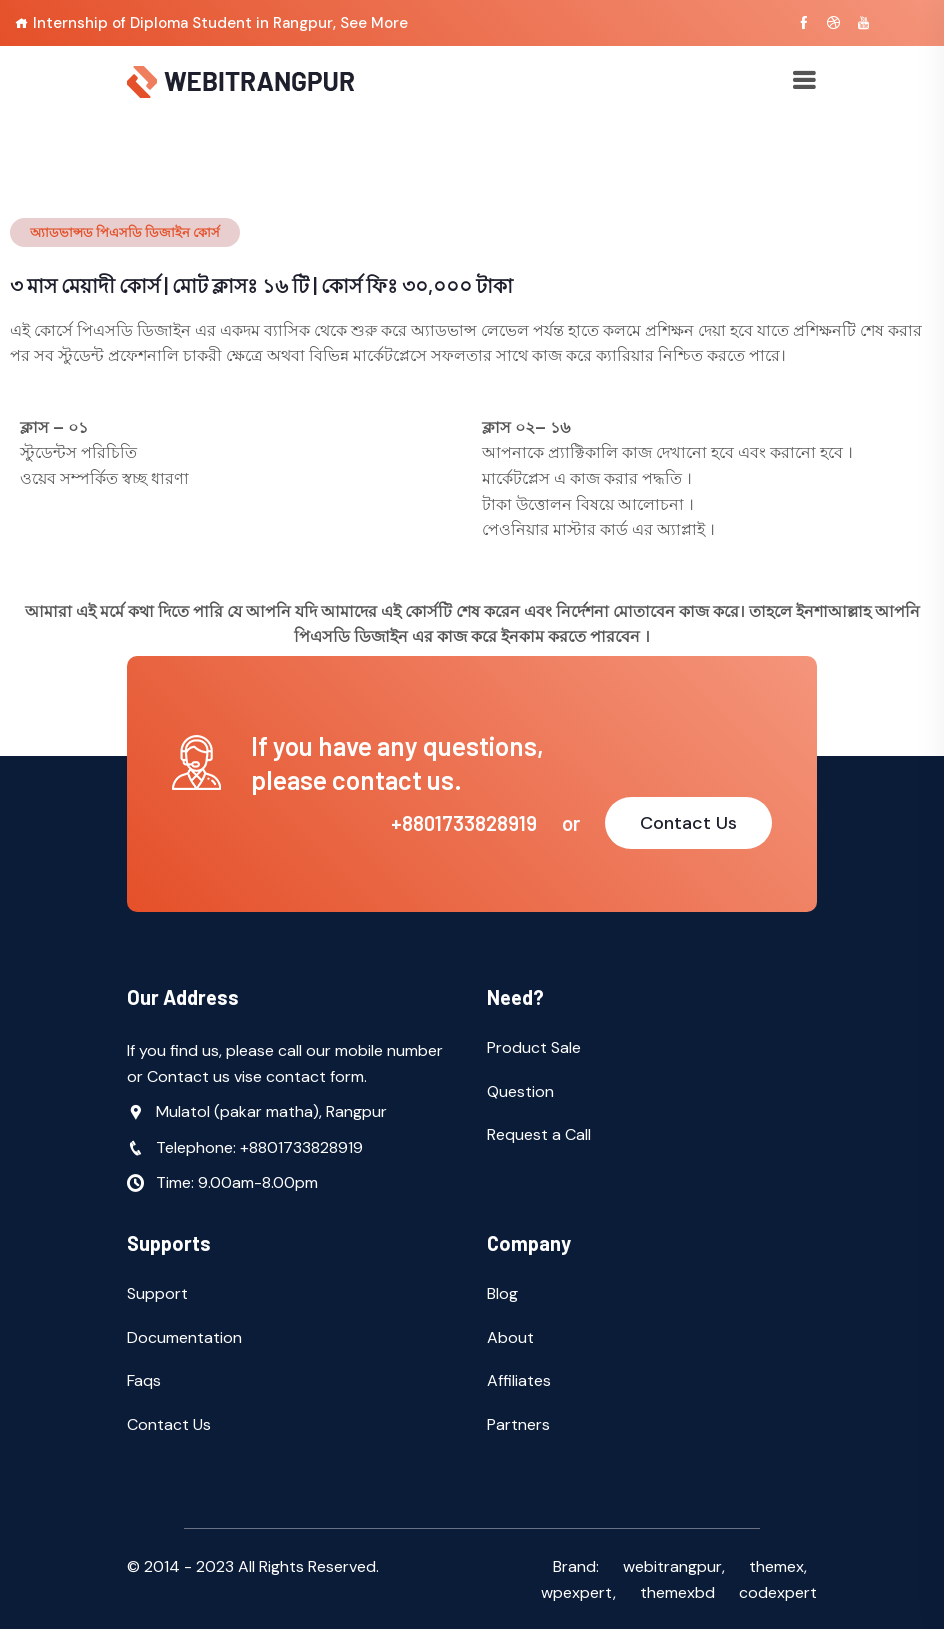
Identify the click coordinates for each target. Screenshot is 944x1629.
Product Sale (534, 1047)
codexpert (778, 1592)
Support (157, 1293)
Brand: (576, 1566)
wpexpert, (578, 1592)
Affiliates (519, 1380)
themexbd (677, 1592)
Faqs (144, 1380)
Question (520, 1091)
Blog (502, 1293)
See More (374, 23)
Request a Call (539, 1134)
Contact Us (688, 823)
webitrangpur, (674, 1566)
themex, (778, 1566)
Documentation (184, 1337)
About (510, 1337)
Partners (518, 1424)
